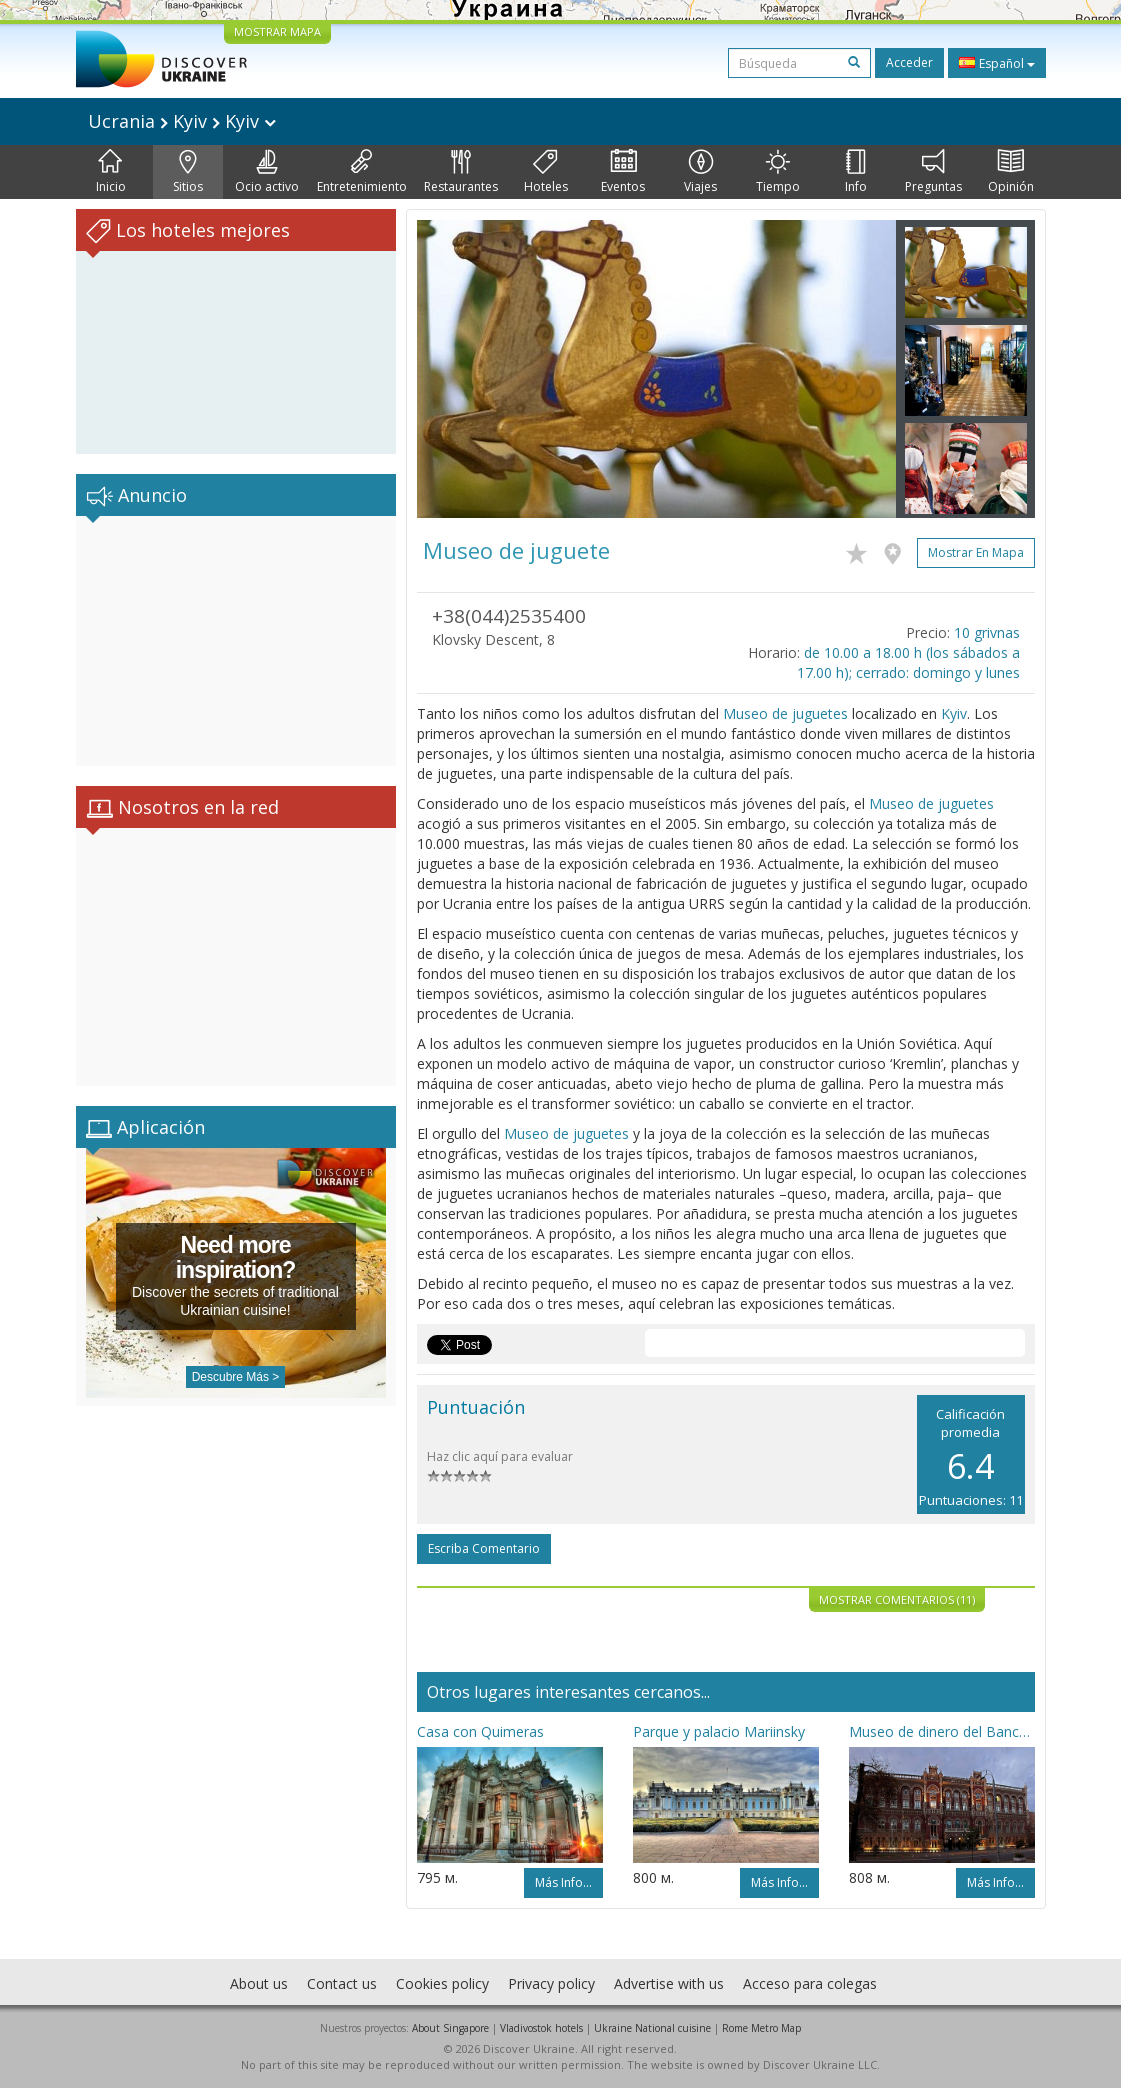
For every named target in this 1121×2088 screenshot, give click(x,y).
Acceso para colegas (810, 1983)
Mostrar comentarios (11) (897, 1599)
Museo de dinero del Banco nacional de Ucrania (942, 1731)
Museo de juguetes (785, 713)
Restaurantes (461, 172)
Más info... (563, 1882)
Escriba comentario (484, 1548)
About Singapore (450, 2028)
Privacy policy (551, 1983)
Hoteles (546, 172)
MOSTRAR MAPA (277, 31)
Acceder (909, 62)
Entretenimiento (362, 172)
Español (997, 63)
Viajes (700, 172)
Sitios (188, 172)
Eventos (623, 172)
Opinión (1011, 172)
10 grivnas (987, 632)
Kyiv (954, 713)
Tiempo (778, 172)
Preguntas (933, 172)
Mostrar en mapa (976, 552)
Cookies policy (442, 1983)
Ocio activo (267, 172)
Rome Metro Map (761, 2028)
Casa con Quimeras (480, 1731)
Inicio (111, 172)
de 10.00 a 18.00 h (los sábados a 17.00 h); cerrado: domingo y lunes (908, 662)
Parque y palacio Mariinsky (719, 1731)
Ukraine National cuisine (652, 2028)
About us (259, 1983)
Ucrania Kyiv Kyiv (182, 121)
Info (856, 172)
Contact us (342, 1983)
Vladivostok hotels (541, 2028)
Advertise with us (669, 1983)
